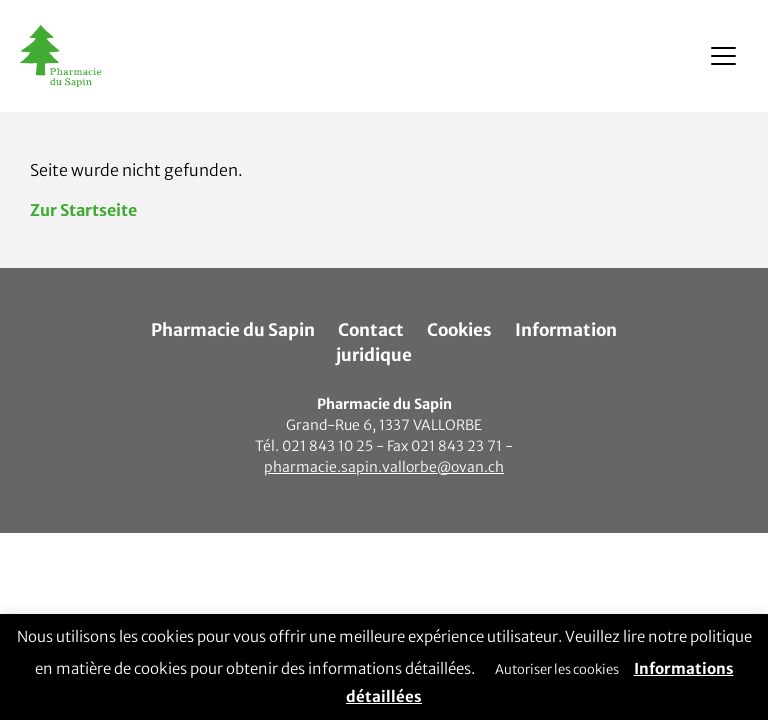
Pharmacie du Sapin (233, 330)
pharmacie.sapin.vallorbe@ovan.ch (384, 467)
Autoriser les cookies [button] (557, 669)
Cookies (459, 330)
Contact (371, 330)
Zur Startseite (83, 210)
